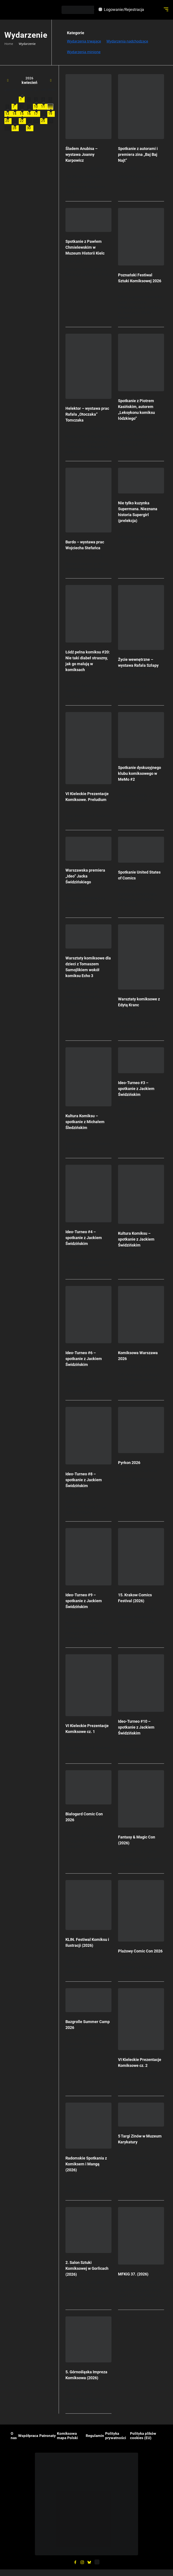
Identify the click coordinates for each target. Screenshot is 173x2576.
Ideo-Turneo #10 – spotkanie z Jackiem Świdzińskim (136, 1727)
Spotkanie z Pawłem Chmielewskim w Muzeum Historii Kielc (84, 247)
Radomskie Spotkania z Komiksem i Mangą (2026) (86, 2164)
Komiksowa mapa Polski (67, 2433)
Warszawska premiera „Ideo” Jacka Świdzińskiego (85, 876)
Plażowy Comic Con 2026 (140, 1951)
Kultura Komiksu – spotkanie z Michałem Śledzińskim (84, 1122)
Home (8, 44)
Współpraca (28, 2433)
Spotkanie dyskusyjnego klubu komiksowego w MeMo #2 (139, 773)
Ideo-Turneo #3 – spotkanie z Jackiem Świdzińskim (136, 1088)
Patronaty (47, 2433)
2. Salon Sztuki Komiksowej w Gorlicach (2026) (86, 2268)
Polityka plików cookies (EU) (143, 2433)
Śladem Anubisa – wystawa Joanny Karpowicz (81, 154)
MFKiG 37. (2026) (133, 2274)
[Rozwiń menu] (166, 9)
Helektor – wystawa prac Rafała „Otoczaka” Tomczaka (87, 414)
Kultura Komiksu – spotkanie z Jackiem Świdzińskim (136, 1239)
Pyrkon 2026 (129, 1462)
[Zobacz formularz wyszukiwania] (152, 9)
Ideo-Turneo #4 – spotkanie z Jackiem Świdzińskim (83, 1237)
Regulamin (95, 2433)
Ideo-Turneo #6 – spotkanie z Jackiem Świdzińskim (83, 1358)
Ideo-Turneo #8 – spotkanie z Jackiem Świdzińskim (83, 1480)
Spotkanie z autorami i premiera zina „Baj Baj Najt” (138, 154)
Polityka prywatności (115, 2433)
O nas (14, 2433)
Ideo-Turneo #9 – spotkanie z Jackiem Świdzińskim (83, 1601)
